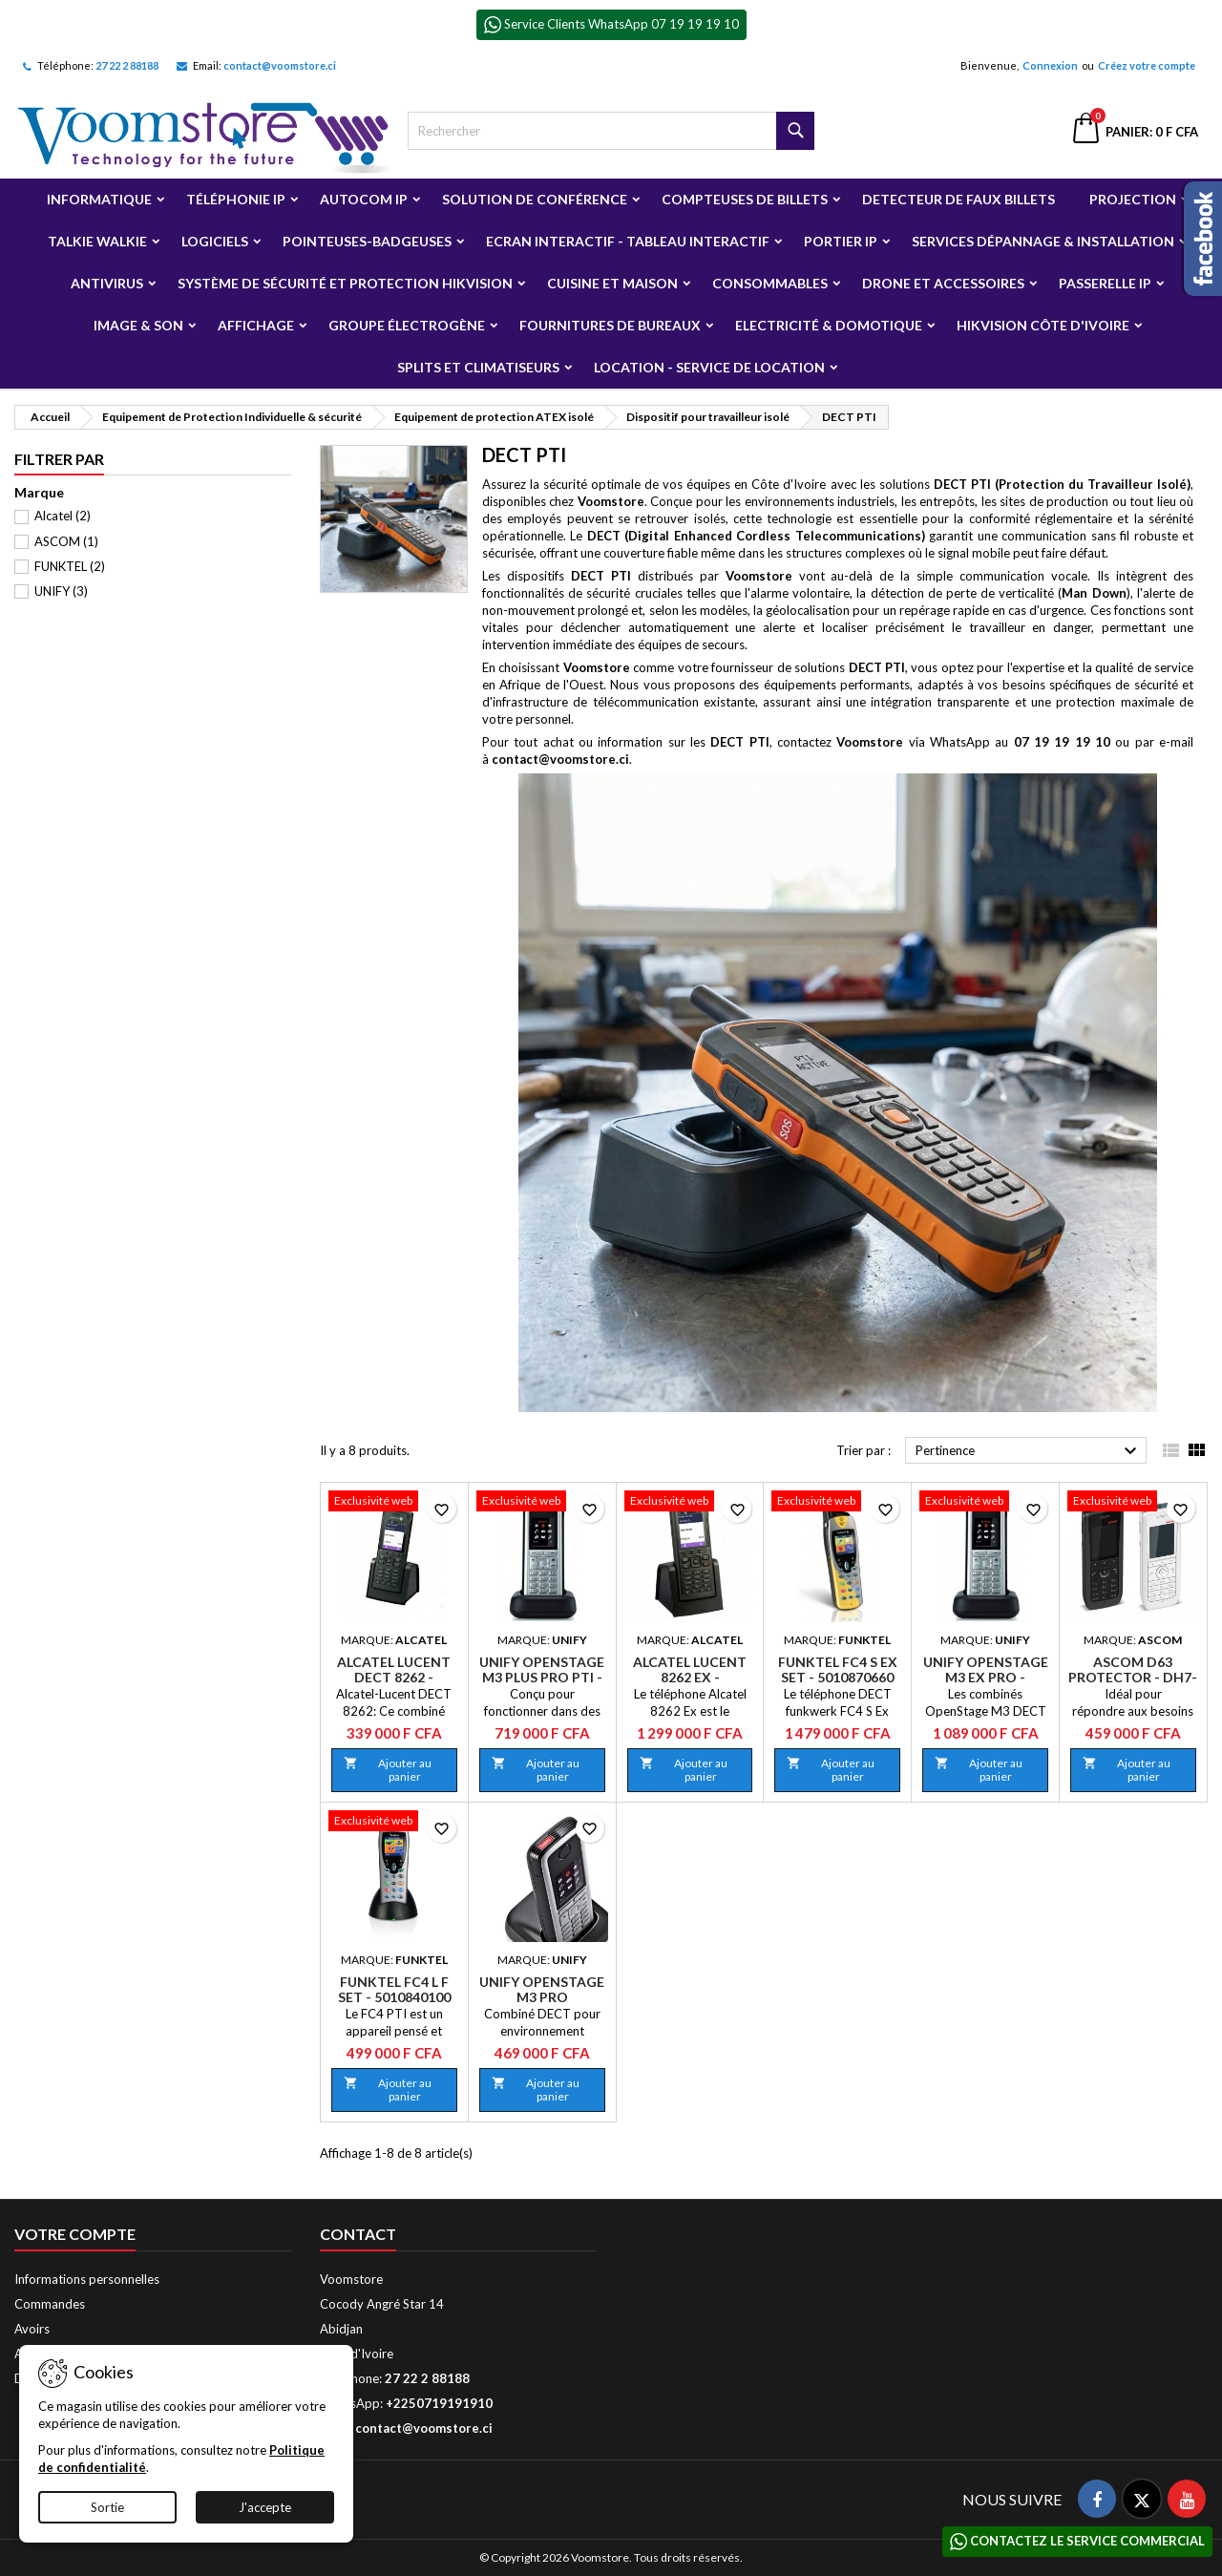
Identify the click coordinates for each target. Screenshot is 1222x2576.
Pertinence (1029, 1451)
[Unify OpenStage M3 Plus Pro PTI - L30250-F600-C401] (542, 1502)
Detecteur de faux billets (958, 199)
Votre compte (75, 2234)
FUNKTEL (69, 566)
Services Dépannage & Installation (1043, 241)
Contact (358, 2234)
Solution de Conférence (534, 199)
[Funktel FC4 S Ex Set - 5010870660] (837, 1502)
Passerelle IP (1105, 283)
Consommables (770, 283)
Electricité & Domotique (828, 325)
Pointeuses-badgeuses (367, 241)
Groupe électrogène (406, 325)
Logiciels (214, 241)
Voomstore (611, 501)
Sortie (107, 2507)
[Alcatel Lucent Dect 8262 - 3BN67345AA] (394, 1502)
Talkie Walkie (97, 241)
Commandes (49, 2304)
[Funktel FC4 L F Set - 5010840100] (394, 1822)
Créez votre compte (1146, 65)
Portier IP (840, 241)
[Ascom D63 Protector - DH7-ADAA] (1133, 1502)
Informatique (99, 199)
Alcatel (62, 515)
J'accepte (265, 2507)
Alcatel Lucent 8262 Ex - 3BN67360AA (690, 1677)
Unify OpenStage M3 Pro (541, 1989)
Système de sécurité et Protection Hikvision (345, 283)
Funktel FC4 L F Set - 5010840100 (394, 1989)
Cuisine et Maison (612, 283)
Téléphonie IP (235, 199)
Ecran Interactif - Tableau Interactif (627, 241)
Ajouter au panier (388, 1770)
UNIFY (61, 591)
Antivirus (107, 283)
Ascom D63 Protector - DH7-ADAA (1132, 1677)
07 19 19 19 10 (1062, 742)
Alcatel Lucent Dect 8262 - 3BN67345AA (394, 1677)
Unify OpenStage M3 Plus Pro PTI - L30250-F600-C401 (541, 1677)
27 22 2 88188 (126, 65)
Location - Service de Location (709, 367)
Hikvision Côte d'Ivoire (1043, 325)
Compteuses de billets (745, 199)
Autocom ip (364, 199)
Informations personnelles (86, 2279)
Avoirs (32, 2328)
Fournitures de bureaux (610, 325)
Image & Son (138, 325)
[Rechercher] (611, 131)
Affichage (256, 325)
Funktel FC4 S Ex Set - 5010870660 (837, 1669)
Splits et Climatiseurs (478, 367)
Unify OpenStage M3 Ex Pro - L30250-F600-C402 (985, 1677)
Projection (1132, 199)
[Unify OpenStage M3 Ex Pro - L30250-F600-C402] (985, 1502)
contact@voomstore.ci (279, 65)
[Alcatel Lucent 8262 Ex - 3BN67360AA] (690, 1502)
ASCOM (66, 541)
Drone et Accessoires (943, 283)
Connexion (1050, 65)
